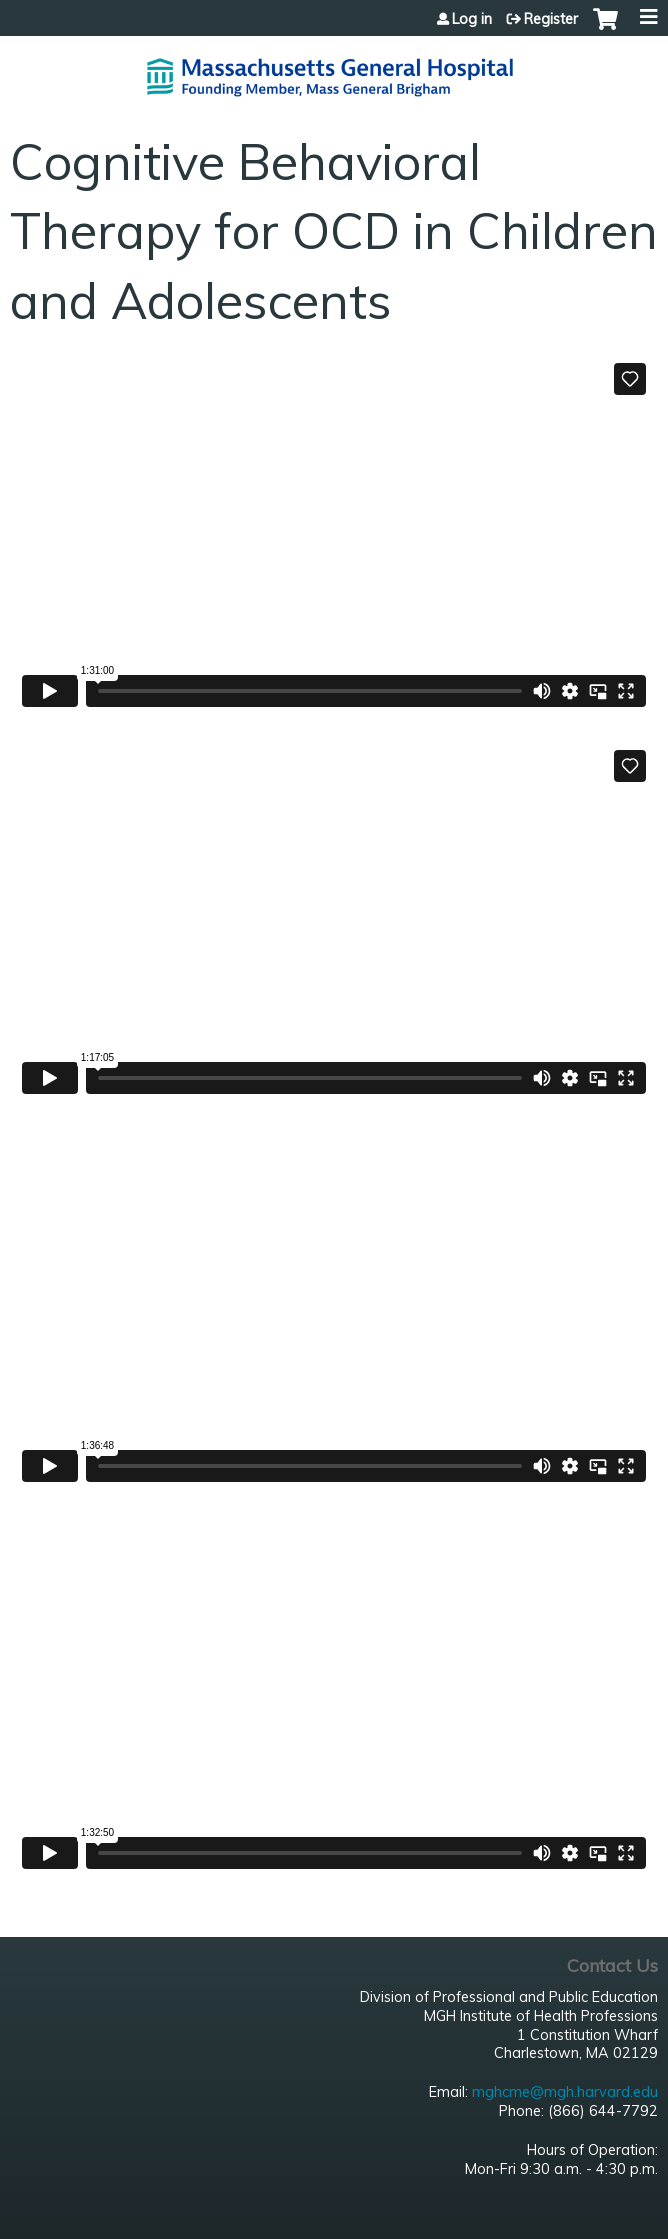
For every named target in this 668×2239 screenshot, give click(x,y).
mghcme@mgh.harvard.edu (565, 2092)
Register (551, 19)
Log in (472, 19)
